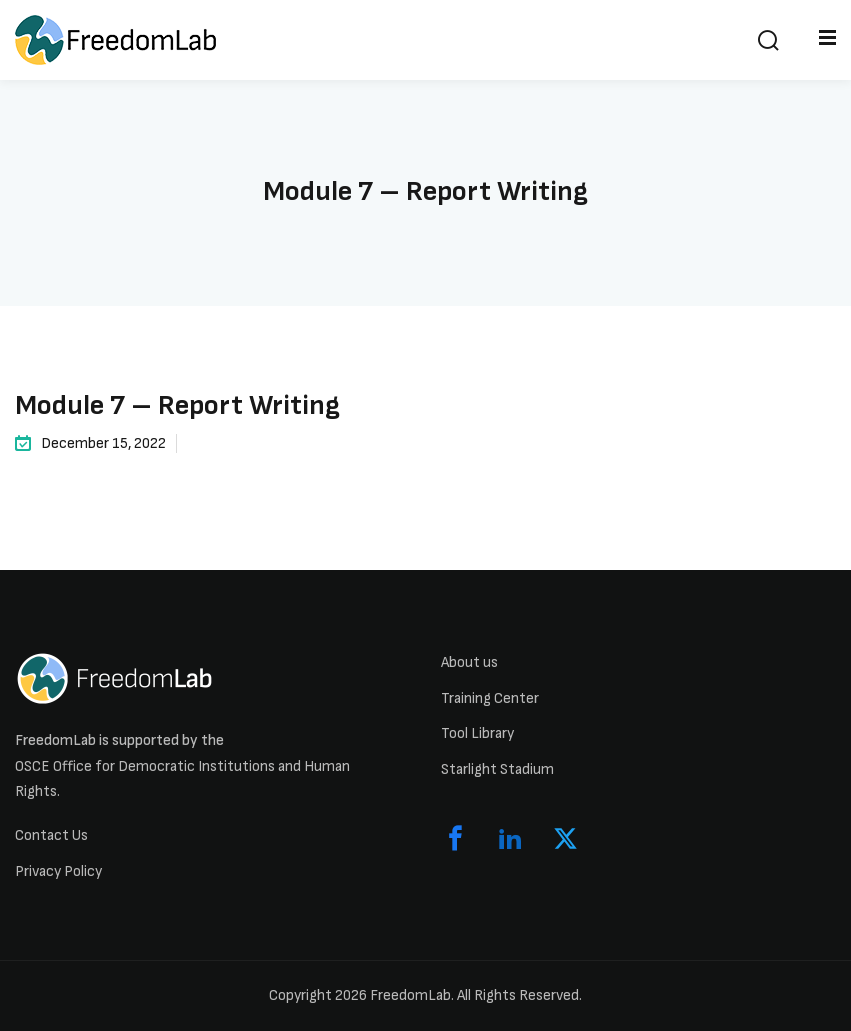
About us (469, 662)
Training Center (490, 698)
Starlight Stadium (497, 769)
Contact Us (51, 835)
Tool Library (477, 733)
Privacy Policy (58, 871)
